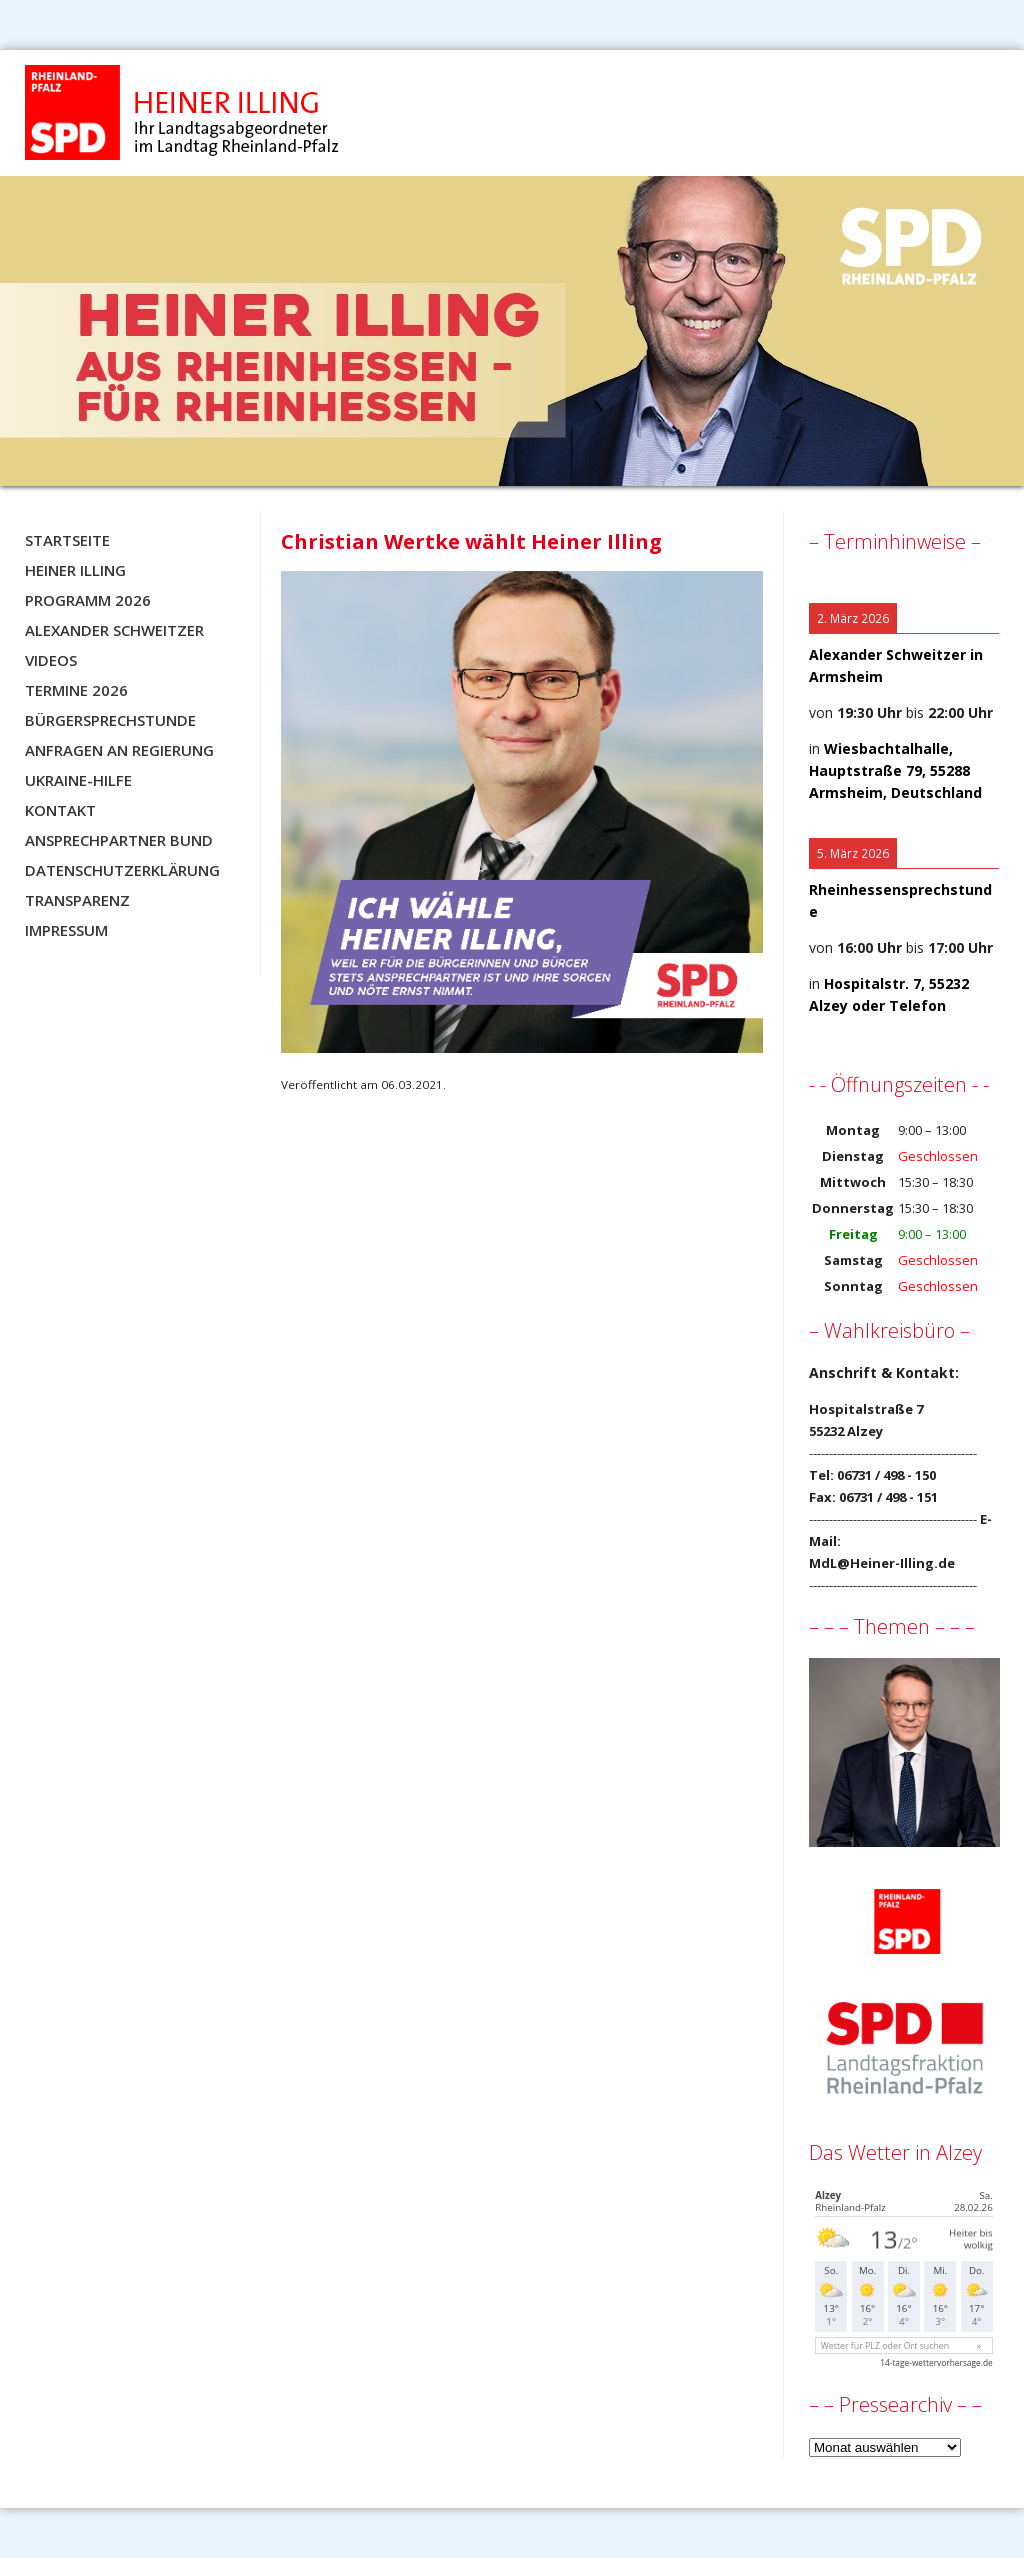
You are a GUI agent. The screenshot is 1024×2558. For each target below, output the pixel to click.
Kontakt (60, 810)
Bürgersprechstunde (110, 720)
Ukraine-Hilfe (78, 780)
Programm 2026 (88, 600)
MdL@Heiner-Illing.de (882, 1563)
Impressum (66, 930)
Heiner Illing (75, 570)
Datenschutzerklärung (122, 870)
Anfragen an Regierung (119, 750)
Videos (51, 660)
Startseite (67, 540)
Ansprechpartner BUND (119, 840)
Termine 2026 (76, 690)
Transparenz (77, 900)
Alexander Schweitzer (114, 630)
